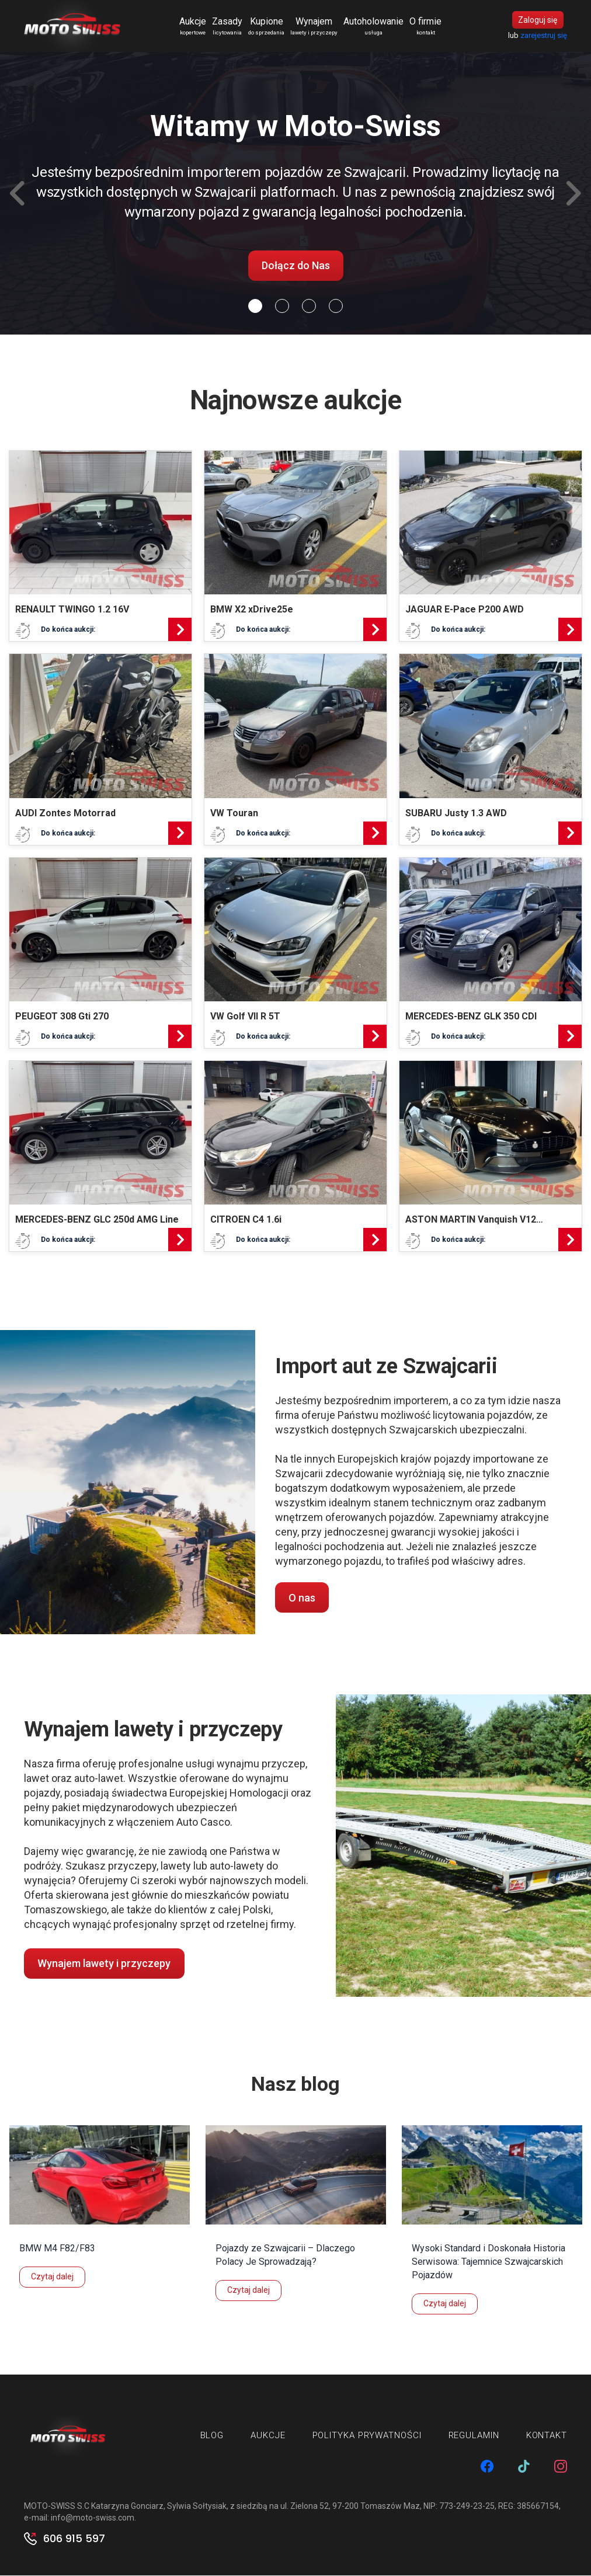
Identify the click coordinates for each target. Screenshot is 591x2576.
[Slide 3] (336, 307)
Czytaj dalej (52, 2277)
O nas (301, 1598)
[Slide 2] (309, 307)
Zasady (228, 26)
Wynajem (314, 26)
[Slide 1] (282, 307)
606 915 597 (74, 2539)
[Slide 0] (255, 307)
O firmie (426, 26)
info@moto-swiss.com (92, 2518)
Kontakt (546, 2436)
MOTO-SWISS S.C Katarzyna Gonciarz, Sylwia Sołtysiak (125, 2506)
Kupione (267, 26)
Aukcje (193, 26)
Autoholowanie (374, 26)
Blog (212, 2436)
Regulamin (474, 2436)
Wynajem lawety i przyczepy (104, 1964)
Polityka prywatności (367, 2436)
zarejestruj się (543, 36)
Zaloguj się (537, 20)
